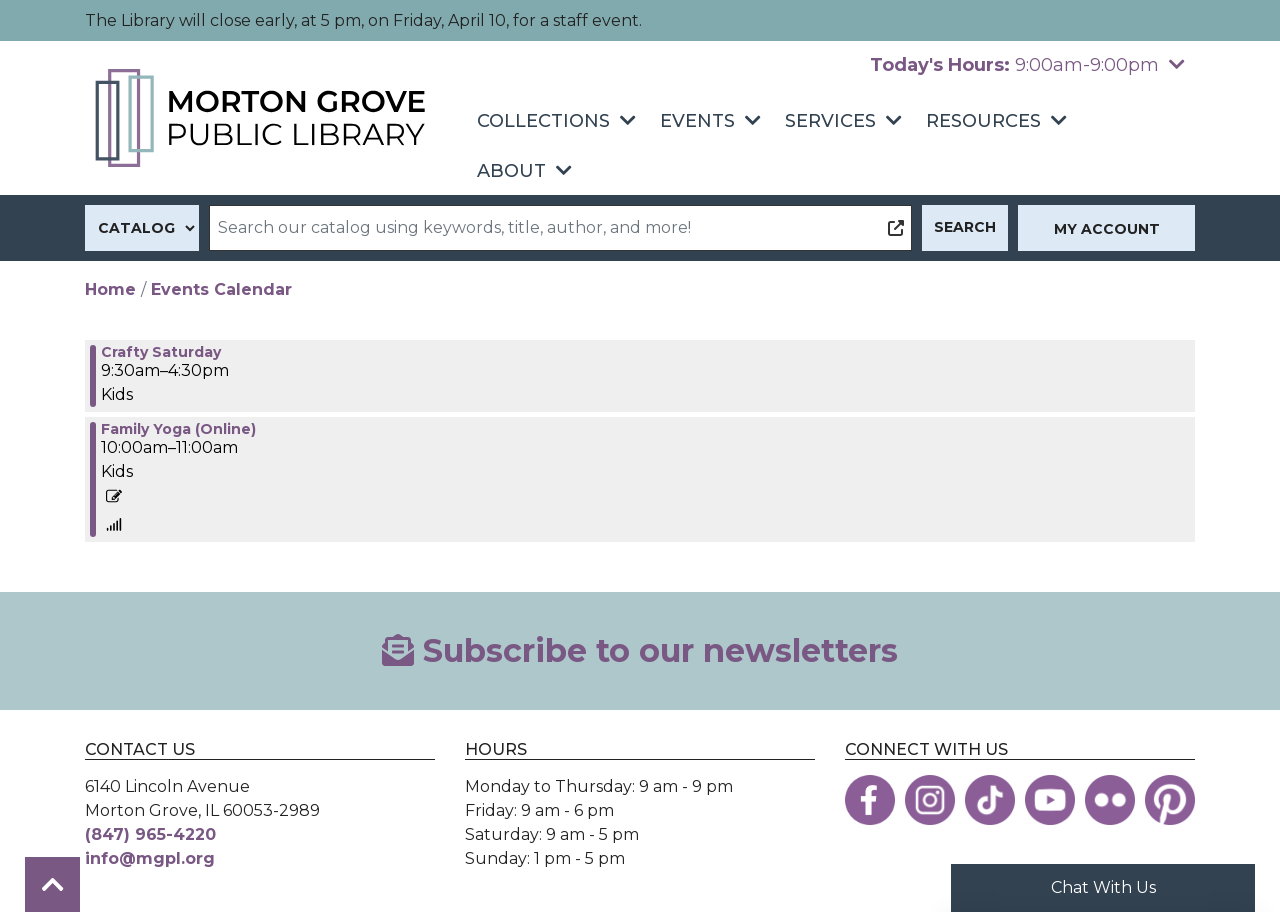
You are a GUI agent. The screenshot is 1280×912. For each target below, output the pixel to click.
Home (110, 289)
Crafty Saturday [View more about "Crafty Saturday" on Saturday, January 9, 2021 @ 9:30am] (161, 352)
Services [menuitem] (830, 121)
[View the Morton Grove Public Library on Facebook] (870, 800)
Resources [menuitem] (983, 121)
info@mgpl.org (150, 858)
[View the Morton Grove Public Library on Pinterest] (1170, 800)
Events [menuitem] (697, 121)
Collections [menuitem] (543, 121)
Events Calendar (221, 289)
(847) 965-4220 (150, 834)
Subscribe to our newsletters (640, 650)
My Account (1107, 229)
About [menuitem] (511, 171)
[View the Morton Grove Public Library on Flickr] (1110, 800)
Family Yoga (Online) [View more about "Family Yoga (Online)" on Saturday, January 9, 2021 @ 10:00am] (178, 429)
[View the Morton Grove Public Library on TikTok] (990, 800)
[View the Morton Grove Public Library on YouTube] (1050, 800)
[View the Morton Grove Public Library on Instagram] (930, 800)
